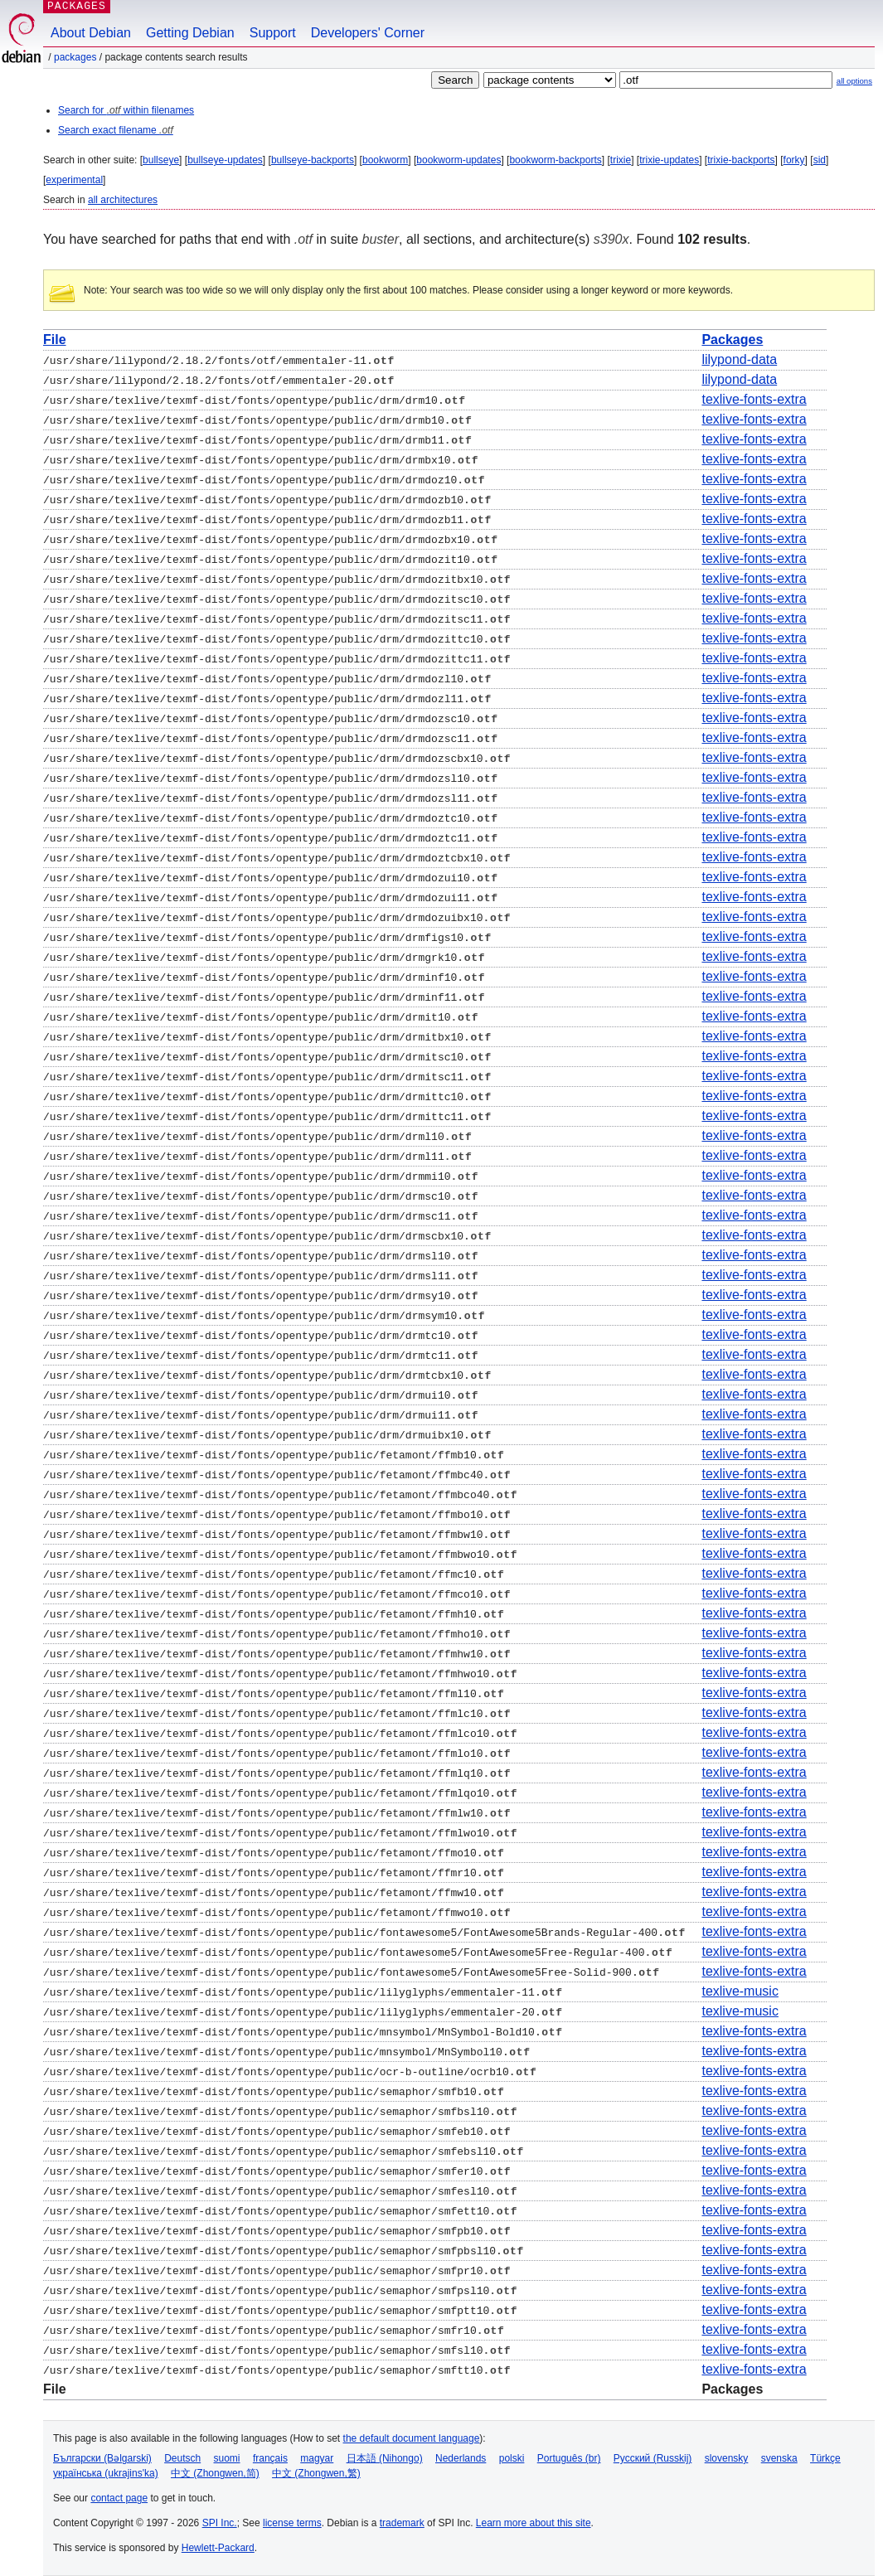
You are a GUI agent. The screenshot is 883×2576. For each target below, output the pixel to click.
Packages (75, 57)
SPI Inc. (219, 2523)
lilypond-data (739, 359)
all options (854, 80)
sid (819, 160)
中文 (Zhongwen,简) (215, 2473)
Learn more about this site (533, 2523)
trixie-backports (740, 160)
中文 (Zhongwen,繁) (316, 2473)
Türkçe (825, 2458)
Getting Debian (190, 33)
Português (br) (569, 2458)
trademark (402, 2523)
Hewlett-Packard (218, 2548)
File (54, 339)
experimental (74, 180)
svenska (779, 2458)
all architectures (123, 200)
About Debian (91, 33)
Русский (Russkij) (653, 2458)
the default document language (411, 2438)
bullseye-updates (225, 160)
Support (273, 33)
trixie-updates (669, 160)
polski (512, 2458)
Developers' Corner (368, 33)
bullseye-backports (312, 160)
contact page (119, 2498)
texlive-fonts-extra (753, 399)
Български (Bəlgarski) (102, 2458)
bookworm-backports (555, 160)
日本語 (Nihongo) (385, 2458)
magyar (316, 2458)
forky (794, 160)
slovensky (727, 2458)
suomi (227, 2458)
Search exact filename (115, 130)
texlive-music (739, 1991)
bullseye (161, 160)
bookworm (385, 160)
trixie (620, 160)
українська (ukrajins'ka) (105, 2473)
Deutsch (182, 2458)
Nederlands (460, 2458)
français (270, 2458)
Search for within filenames (126, 110)
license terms (292, 2523)
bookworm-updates (458, 160)
